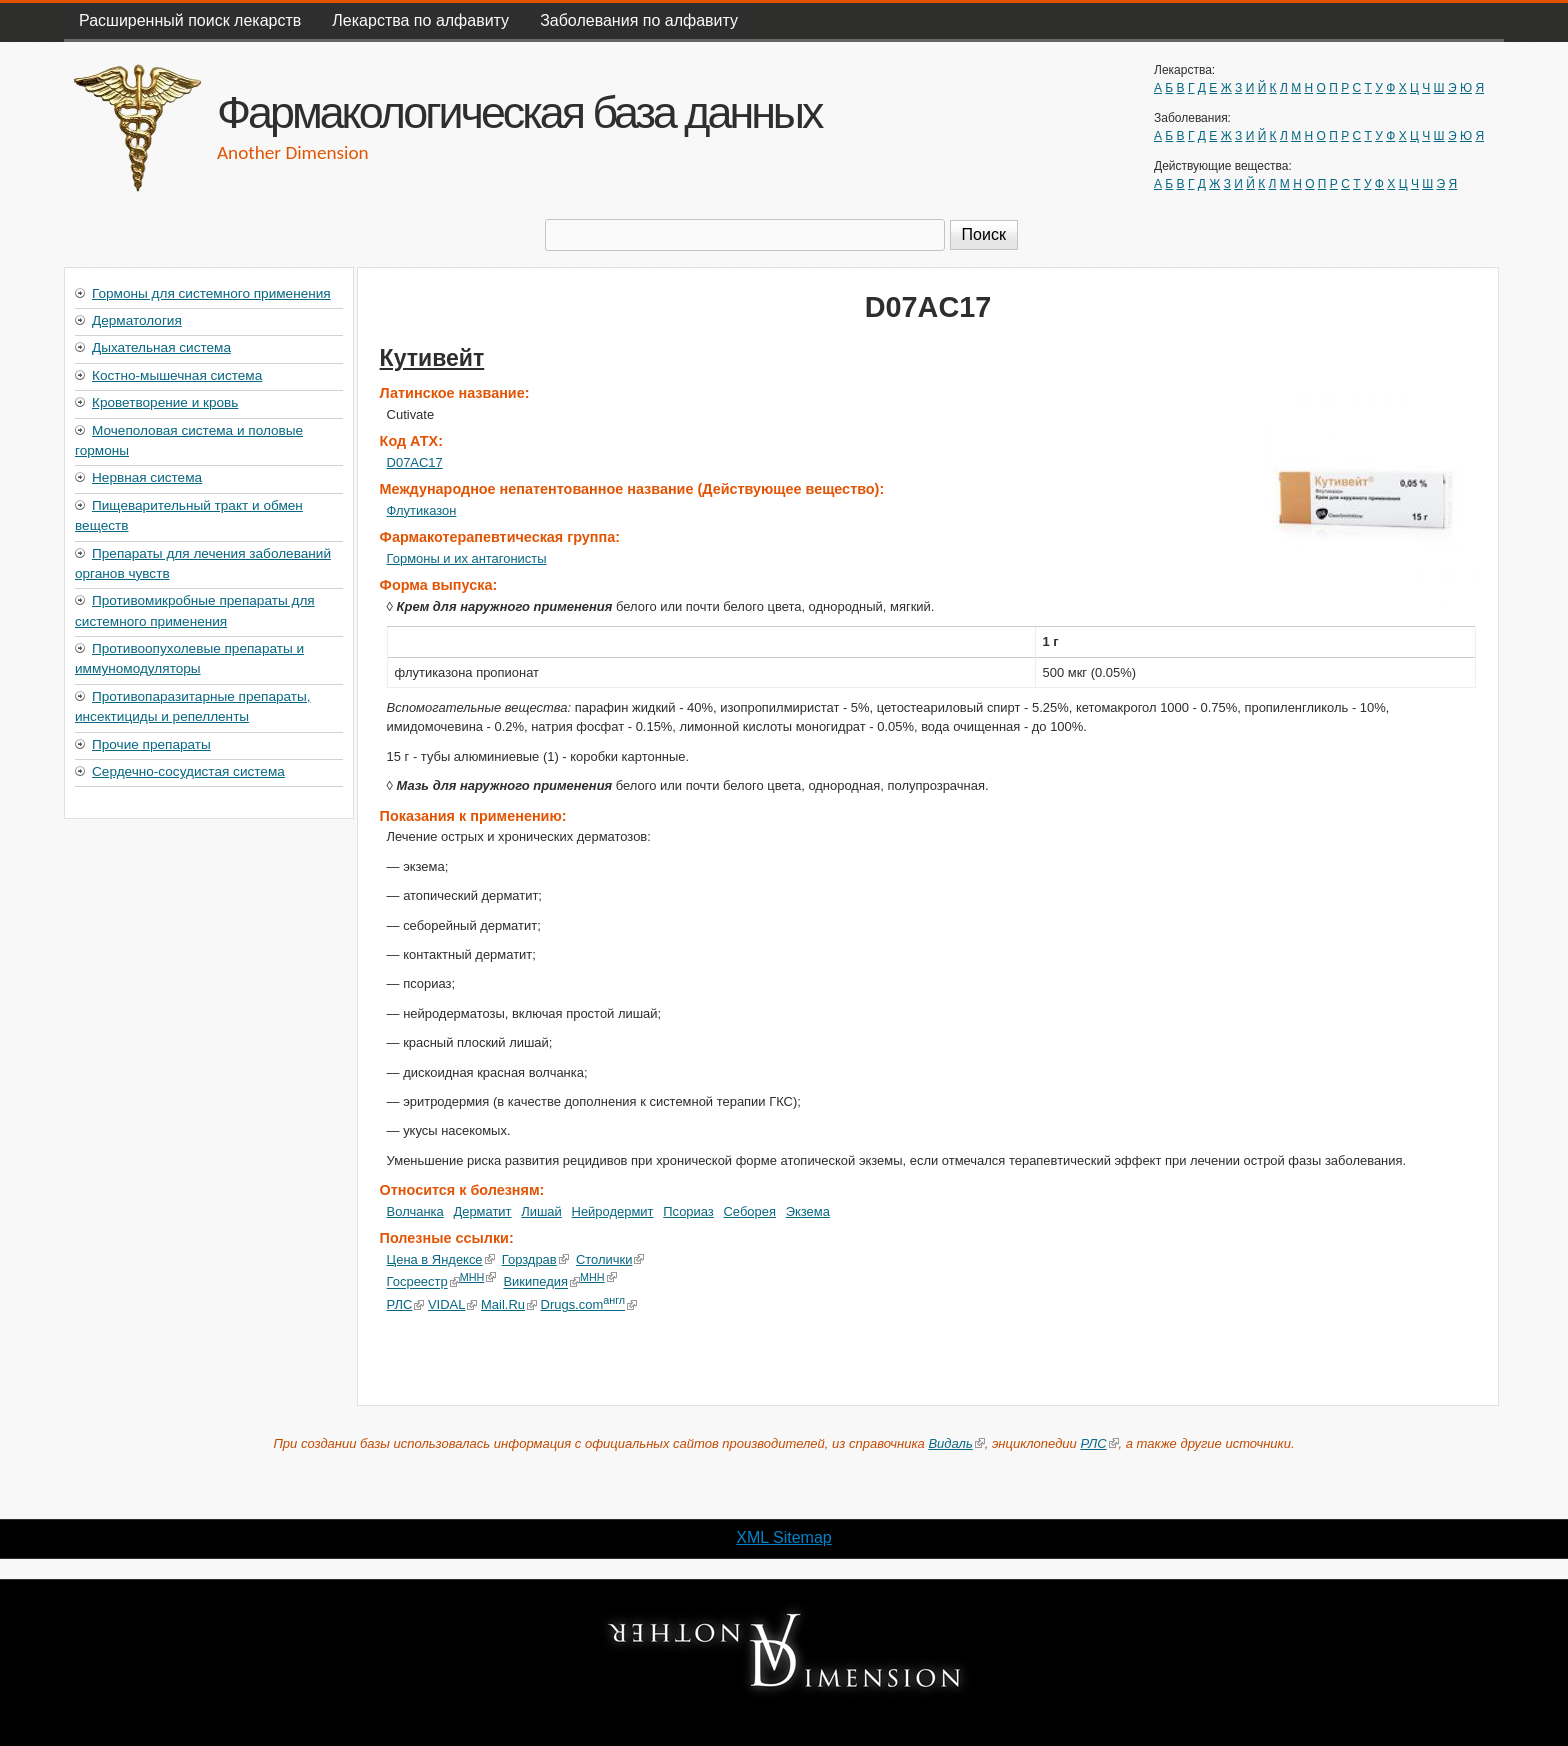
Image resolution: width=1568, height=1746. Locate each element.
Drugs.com (588, 1304)
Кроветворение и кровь (165, 402)
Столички (610, 1259)
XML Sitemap (783, 1537)
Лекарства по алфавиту (420, 20)
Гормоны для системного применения (211, 293)
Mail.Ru (509, 1304)
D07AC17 (415, 462)
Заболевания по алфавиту (639, 20)
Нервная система (147, 477)
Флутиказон (422, 510)
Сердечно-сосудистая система (188, 771)
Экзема (808, 1211)
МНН (478, 1277)
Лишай (541, 1211)
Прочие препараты (151, 744)
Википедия (541, 1282)
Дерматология (137, 320)
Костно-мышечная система (177, 375)
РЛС (406, 1304)
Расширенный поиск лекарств (190, 20)
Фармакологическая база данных (519, 112)
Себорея (750, 1211)
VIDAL (452, 1304)
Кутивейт (432, 358)
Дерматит (482, 1211)
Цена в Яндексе (441, 1259)
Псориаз (688, 1211)
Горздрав (535, 1259)
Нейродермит (613, 1211)
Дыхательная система (161, 347)
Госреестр (423, 1282)
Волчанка (415, 1211)
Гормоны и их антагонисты (467, 558)
